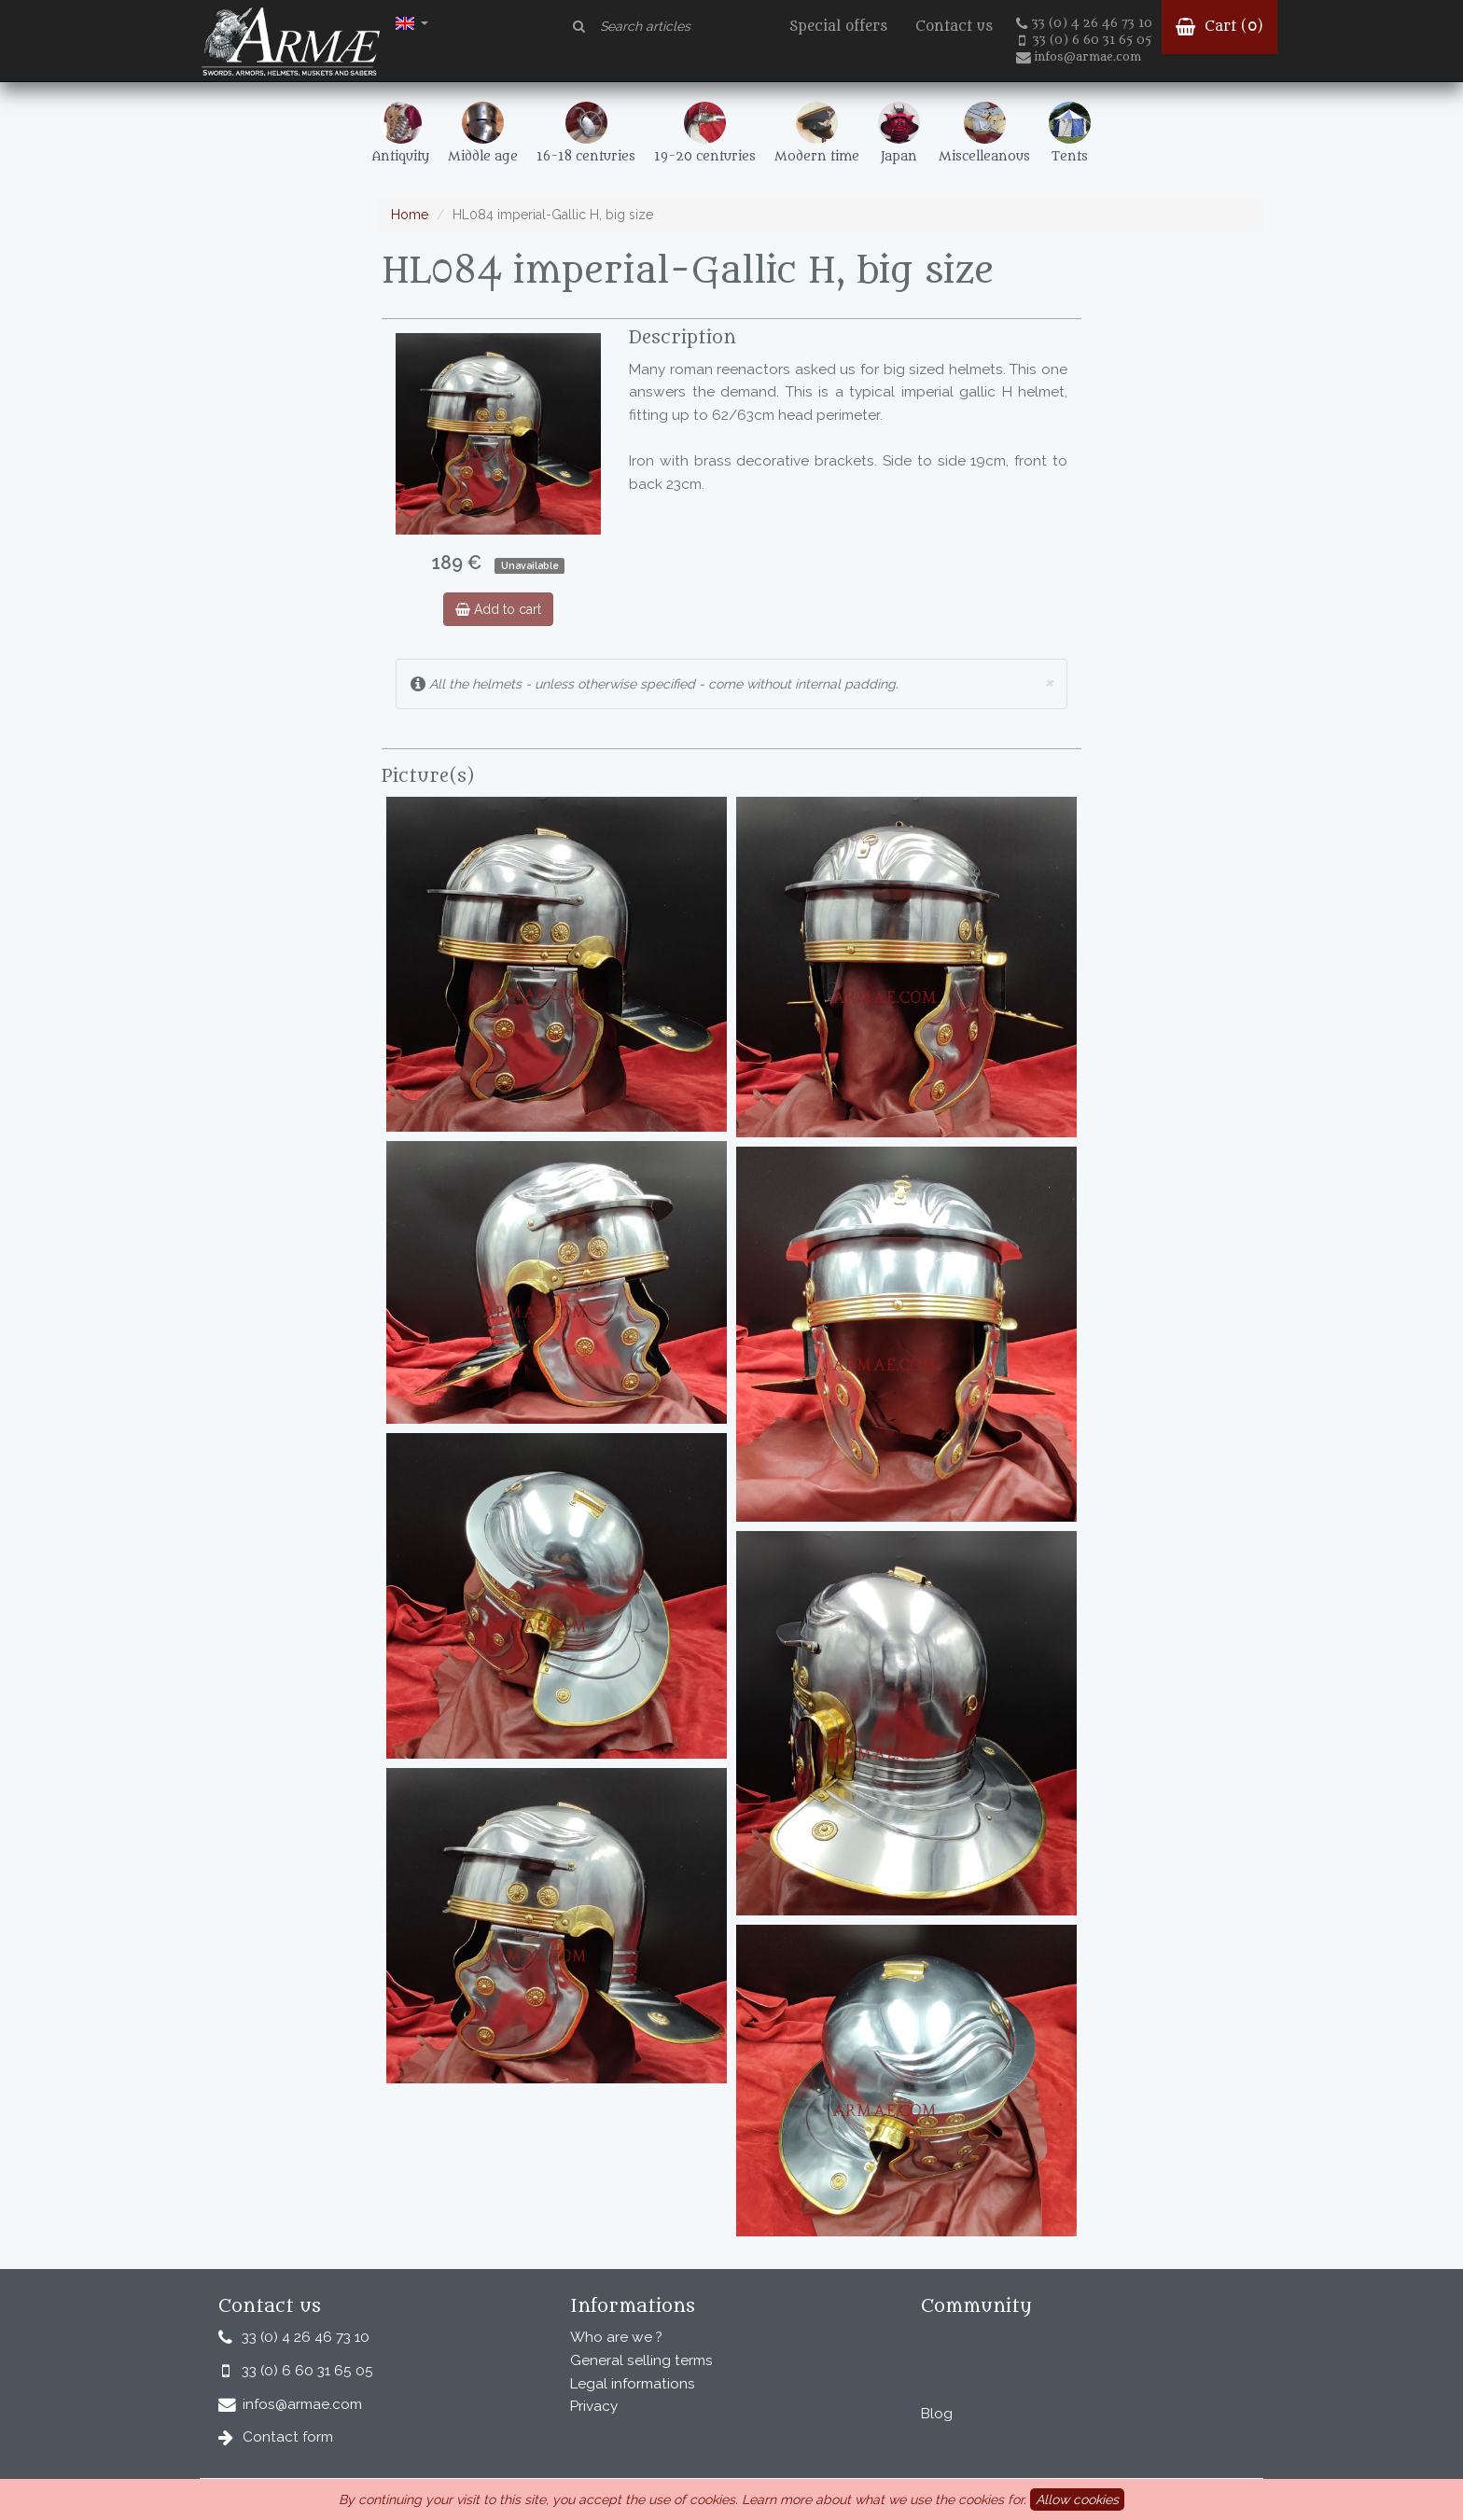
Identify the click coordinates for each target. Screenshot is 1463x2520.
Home (409, 214)
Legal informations (632, 2383)
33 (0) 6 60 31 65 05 (1085, 40)
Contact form (288, 2437)
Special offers (838, 27)
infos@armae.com (1078, 56)
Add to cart (498, 609)
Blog (937, 2413)
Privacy (594, 2406)
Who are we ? (616, 2337)
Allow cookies (1077, 2499)
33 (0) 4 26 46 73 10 (1084, 23)
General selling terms (641, 2360)
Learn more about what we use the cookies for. (884, 2499)
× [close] (1048, 681)
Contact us (954, 27)
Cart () (1219, 27)
